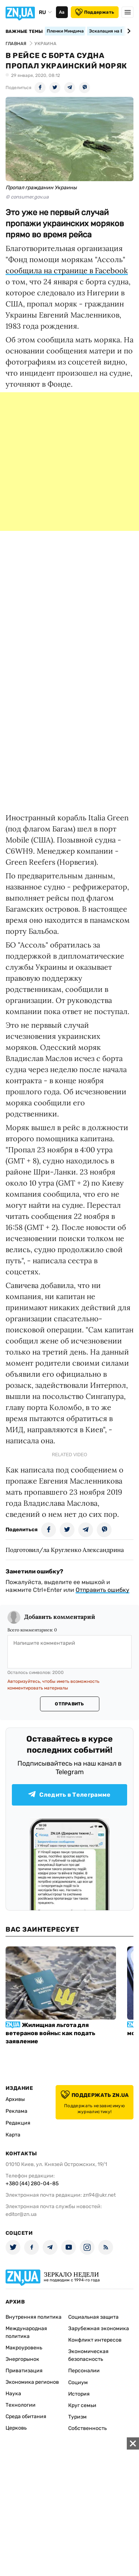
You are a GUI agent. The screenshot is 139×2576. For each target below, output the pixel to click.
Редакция (18, 2123)
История (79, 2394)
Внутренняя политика (34, 2317)
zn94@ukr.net (99, 2195)
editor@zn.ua (21, 2214)
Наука (13, 2393)
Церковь (16, 2428)
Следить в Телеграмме (69, 1795)
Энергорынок (22, 2359)
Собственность (87, 2428)
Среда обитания (26, 2416)
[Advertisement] (69, 461)
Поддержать (94, 12)
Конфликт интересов (95, 2340)
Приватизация (24, 2370)
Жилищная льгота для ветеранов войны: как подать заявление (50, 2033)
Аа (61, 12)
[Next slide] (127, 31)
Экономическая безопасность (88, 2355)
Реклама (16, 2111)
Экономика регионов (32, 2382)
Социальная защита (93, 2317)
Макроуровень (24, 2348)
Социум (78, 2382)
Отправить (69, 1703)
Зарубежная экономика (98, 2328)
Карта (13, 2135)
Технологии (21, 2405)
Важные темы (24, 31)
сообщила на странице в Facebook (67, 270)
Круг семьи (82, 2405)
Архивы (15, 2099)
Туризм (77, 2417)
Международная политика (26, 2332)
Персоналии (84, 2370)
